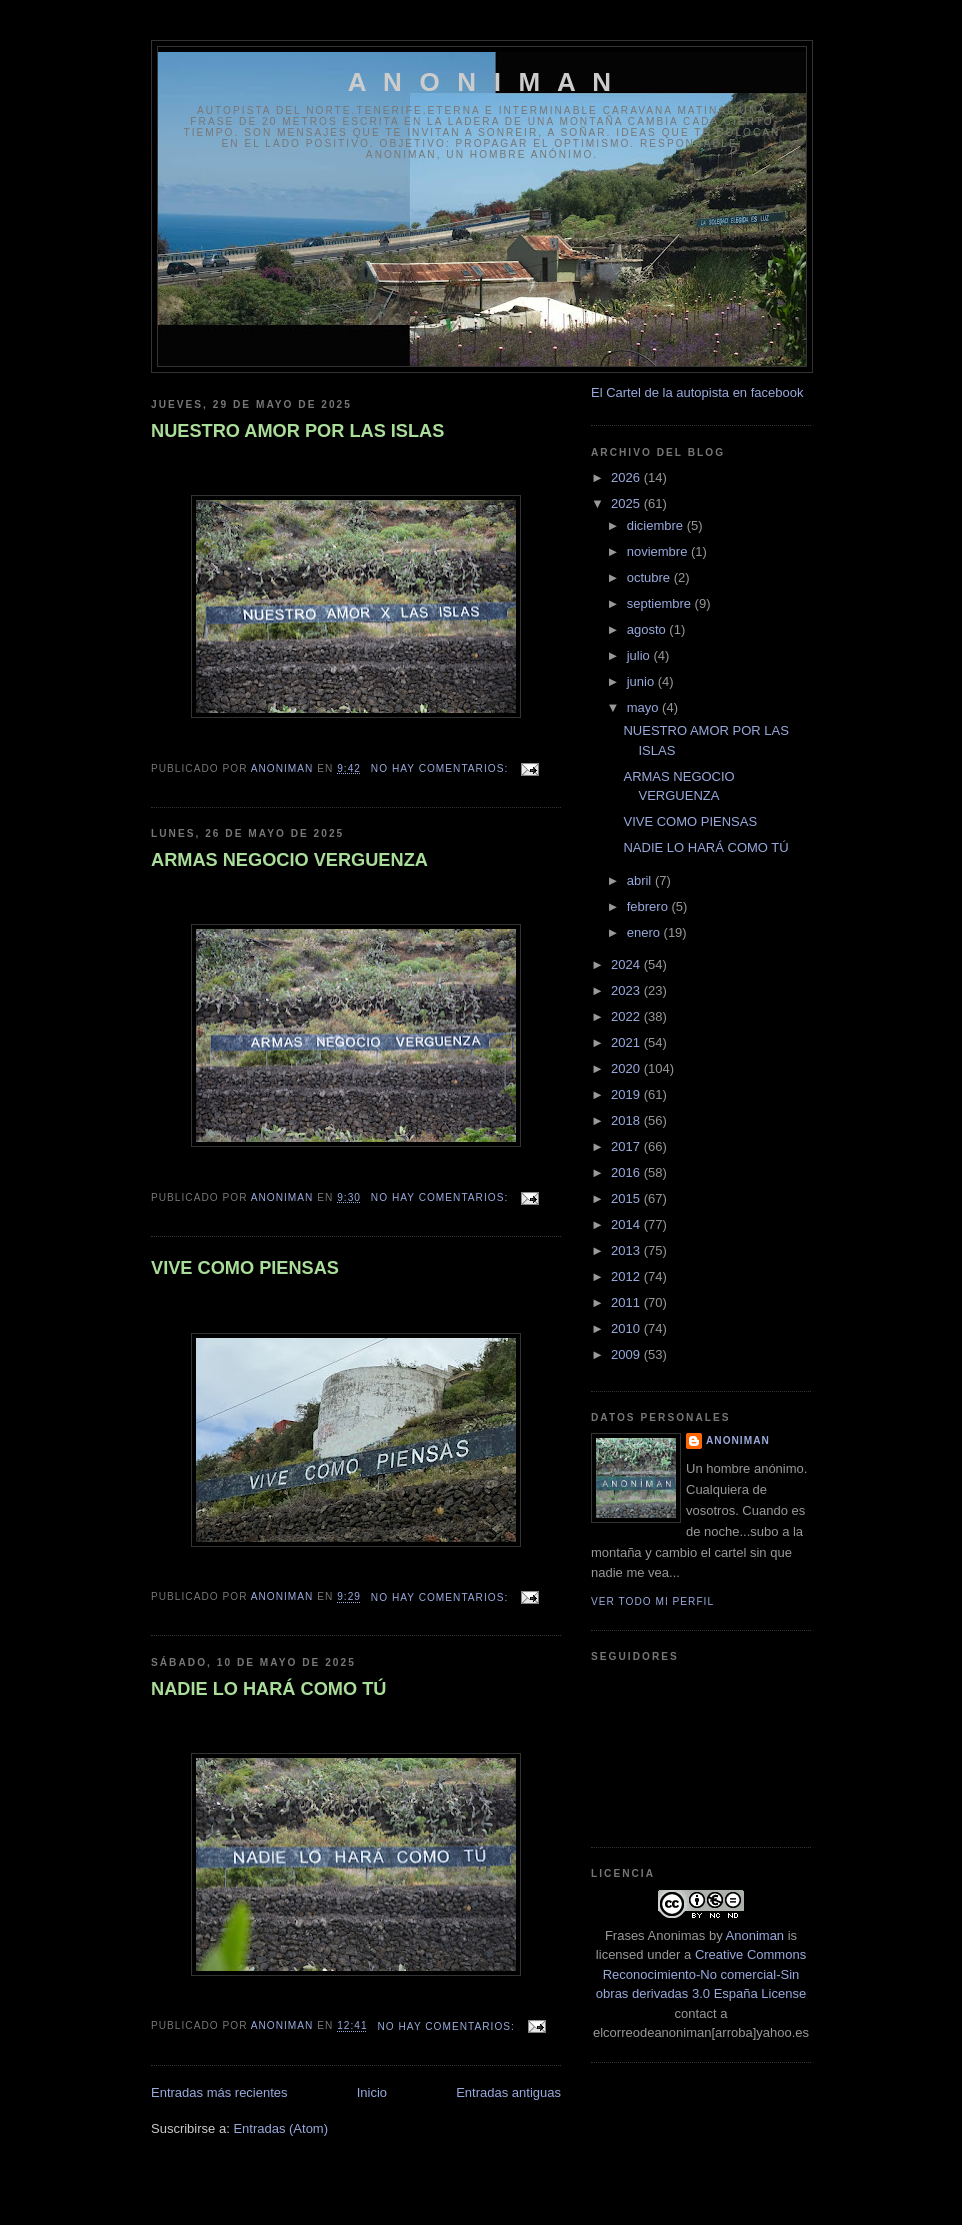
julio (640, 655)
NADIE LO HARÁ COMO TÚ (268, 1689)
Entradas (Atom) (280, 2128)
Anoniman (755, 1935)
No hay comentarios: (441, 768)
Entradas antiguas (508, 2092)
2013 (627, 1250)
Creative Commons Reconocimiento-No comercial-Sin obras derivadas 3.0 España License (701, 1974)
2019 (627, 1094)
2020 (627, 1068)
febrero (649, 906)
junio (642, 681)
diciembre (657, 525)
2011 (627, 1302)
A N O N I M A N (482, 82)
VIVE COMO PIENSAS (245, 1268)
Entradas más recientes (219, 2092)
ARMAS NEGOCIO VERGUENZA (289, 860)
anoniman (738, 1440)
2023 (627, 990)
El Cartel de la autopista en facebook (697, 392)
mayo (644, 707)
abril (641, 880)
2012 (627, 1276)
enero (645, 932)
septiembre (661, 603)
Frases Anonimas (655, 1935)
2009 (627, 1354)
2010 (627, 1328)
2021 (627, 1042)
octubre (650, 577)
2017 (627, 1146)
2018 (627, 1120)
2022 (627, 1016)
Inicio (372, 2092)
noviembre (659, 551)
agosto (648, 629)
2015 (627, 1198)
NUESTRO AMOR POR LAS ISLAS (297, 431)
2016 (627, 1172)
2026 (627, 477)
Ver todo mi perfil (652, 1601)
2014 (627, 1224)
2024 (627, 964)
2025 (627, 503)
